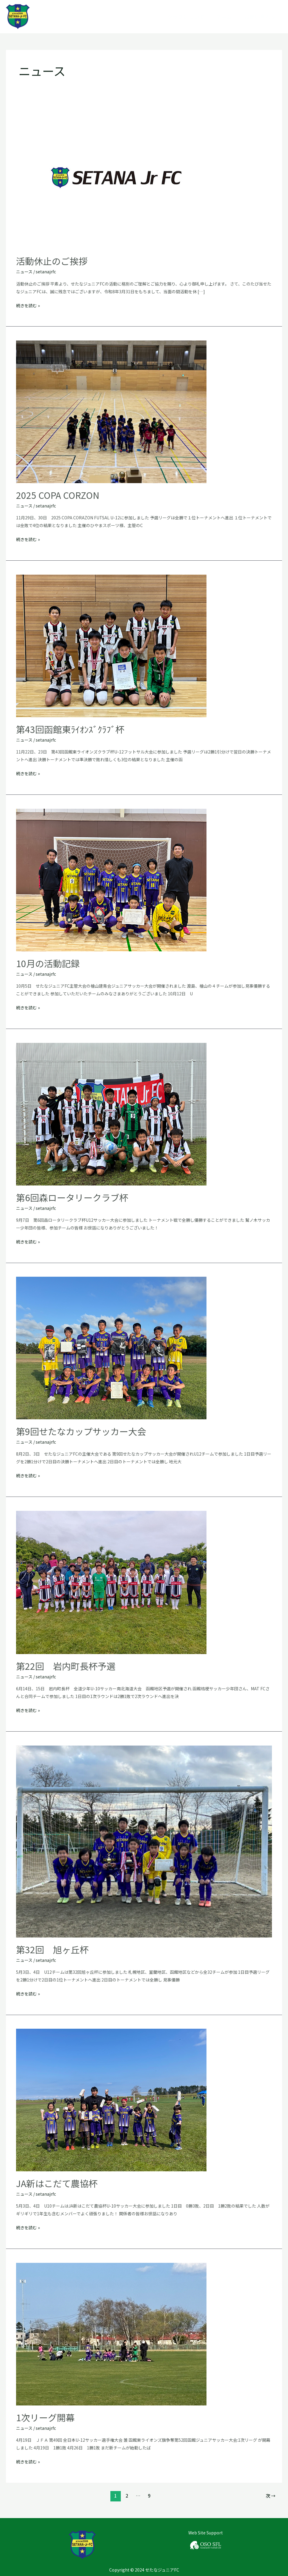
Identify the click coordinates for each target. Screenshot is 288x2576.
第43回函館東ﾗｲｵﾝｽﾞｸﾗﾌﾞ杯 (70, 729)
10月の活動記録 (48, 963)
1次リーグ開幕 (45, 2417)
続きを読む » (28, 305)
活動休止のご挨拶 (51, 260)
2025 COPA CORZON (57, 495)
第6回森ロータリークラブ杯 (72, 1197)
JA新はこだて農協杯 (57, 2183)
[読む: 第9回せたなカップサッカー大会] (111, 1347)
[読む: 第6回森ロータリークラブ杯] (111, 1113)
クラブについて (185, 17)
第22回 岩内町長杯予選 (65, 1665)
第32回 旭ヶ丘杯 (52, 1949)
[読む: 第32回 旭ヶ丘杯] (144, 1841)
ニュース (24, 272)
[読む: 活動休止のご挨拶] (111, 177)
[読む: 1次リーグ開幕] (111, 2334)
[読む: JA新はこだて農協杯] (111, 2099)
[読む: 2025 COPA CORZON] (111, 411)
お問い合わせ (260, 17)
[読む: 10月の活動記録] (111, 879)
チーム (224, 17)
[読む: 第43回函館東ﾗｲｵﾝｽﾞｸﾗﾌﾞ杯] (111, 645)
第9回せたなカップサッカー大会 (81, 1431)
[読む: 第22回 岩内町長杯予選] (111, 1582)
